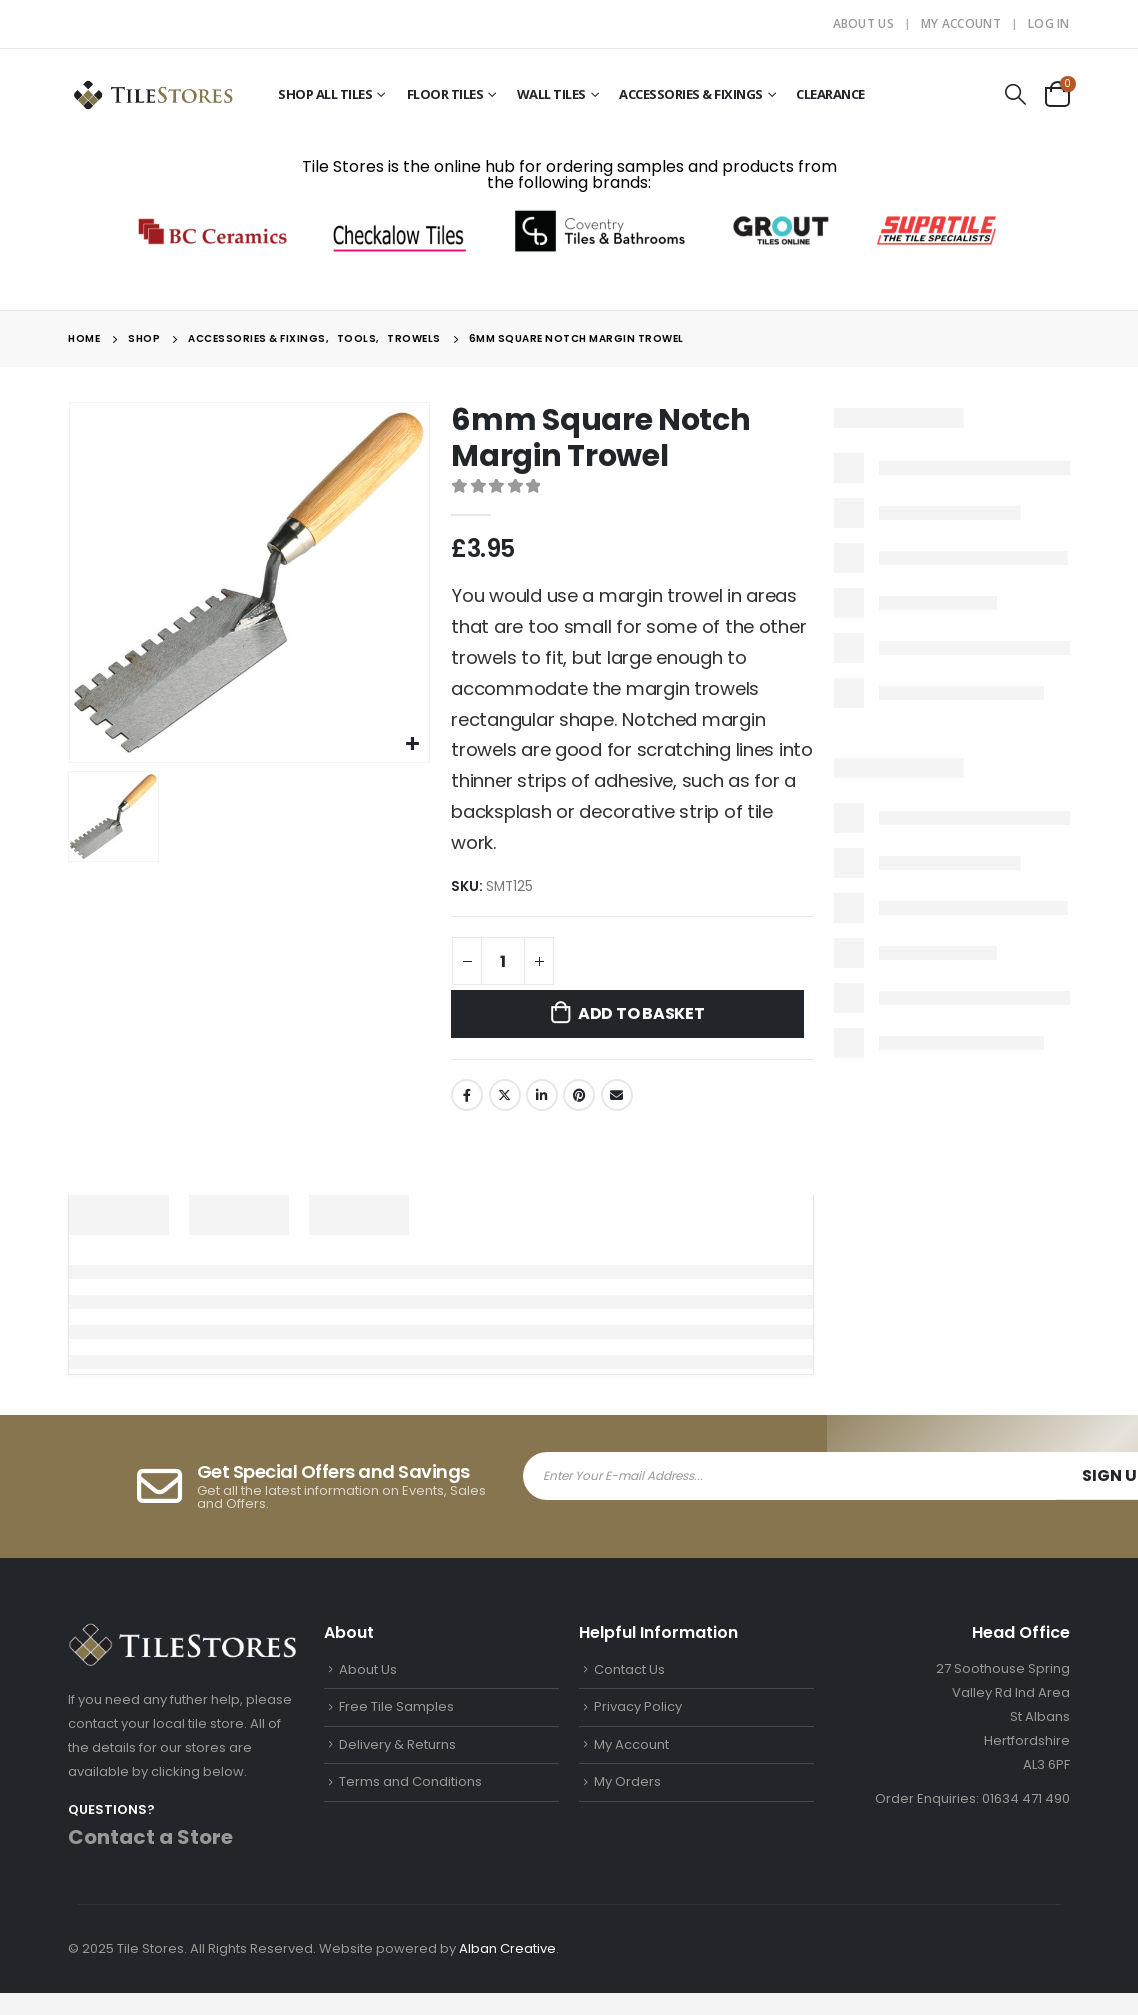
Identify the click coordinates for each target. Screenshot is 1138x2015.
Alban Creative (507, 1948)
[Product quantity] (503, 961)
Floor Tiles (445, 94)
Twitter (505, 1095)
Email (617, 1095)
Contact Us (629, 1669)
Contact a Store (150, 1837)
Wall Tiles (551, 94)
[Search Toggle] (1016, 94)
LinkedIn (542, 1095)
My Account (961, 23)
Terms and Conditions (410, 1781)
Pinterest (579, 1095)
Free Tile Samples (396, 1706)
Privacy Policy (638, 1706)
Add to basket (641, 1013)
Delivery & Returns (397, 1744)
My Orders (627, 1781)
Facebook (467, 1095)
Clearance (830, 94)
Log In (1049, 23)
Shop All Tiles (325, 94)
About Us (863, 23)
